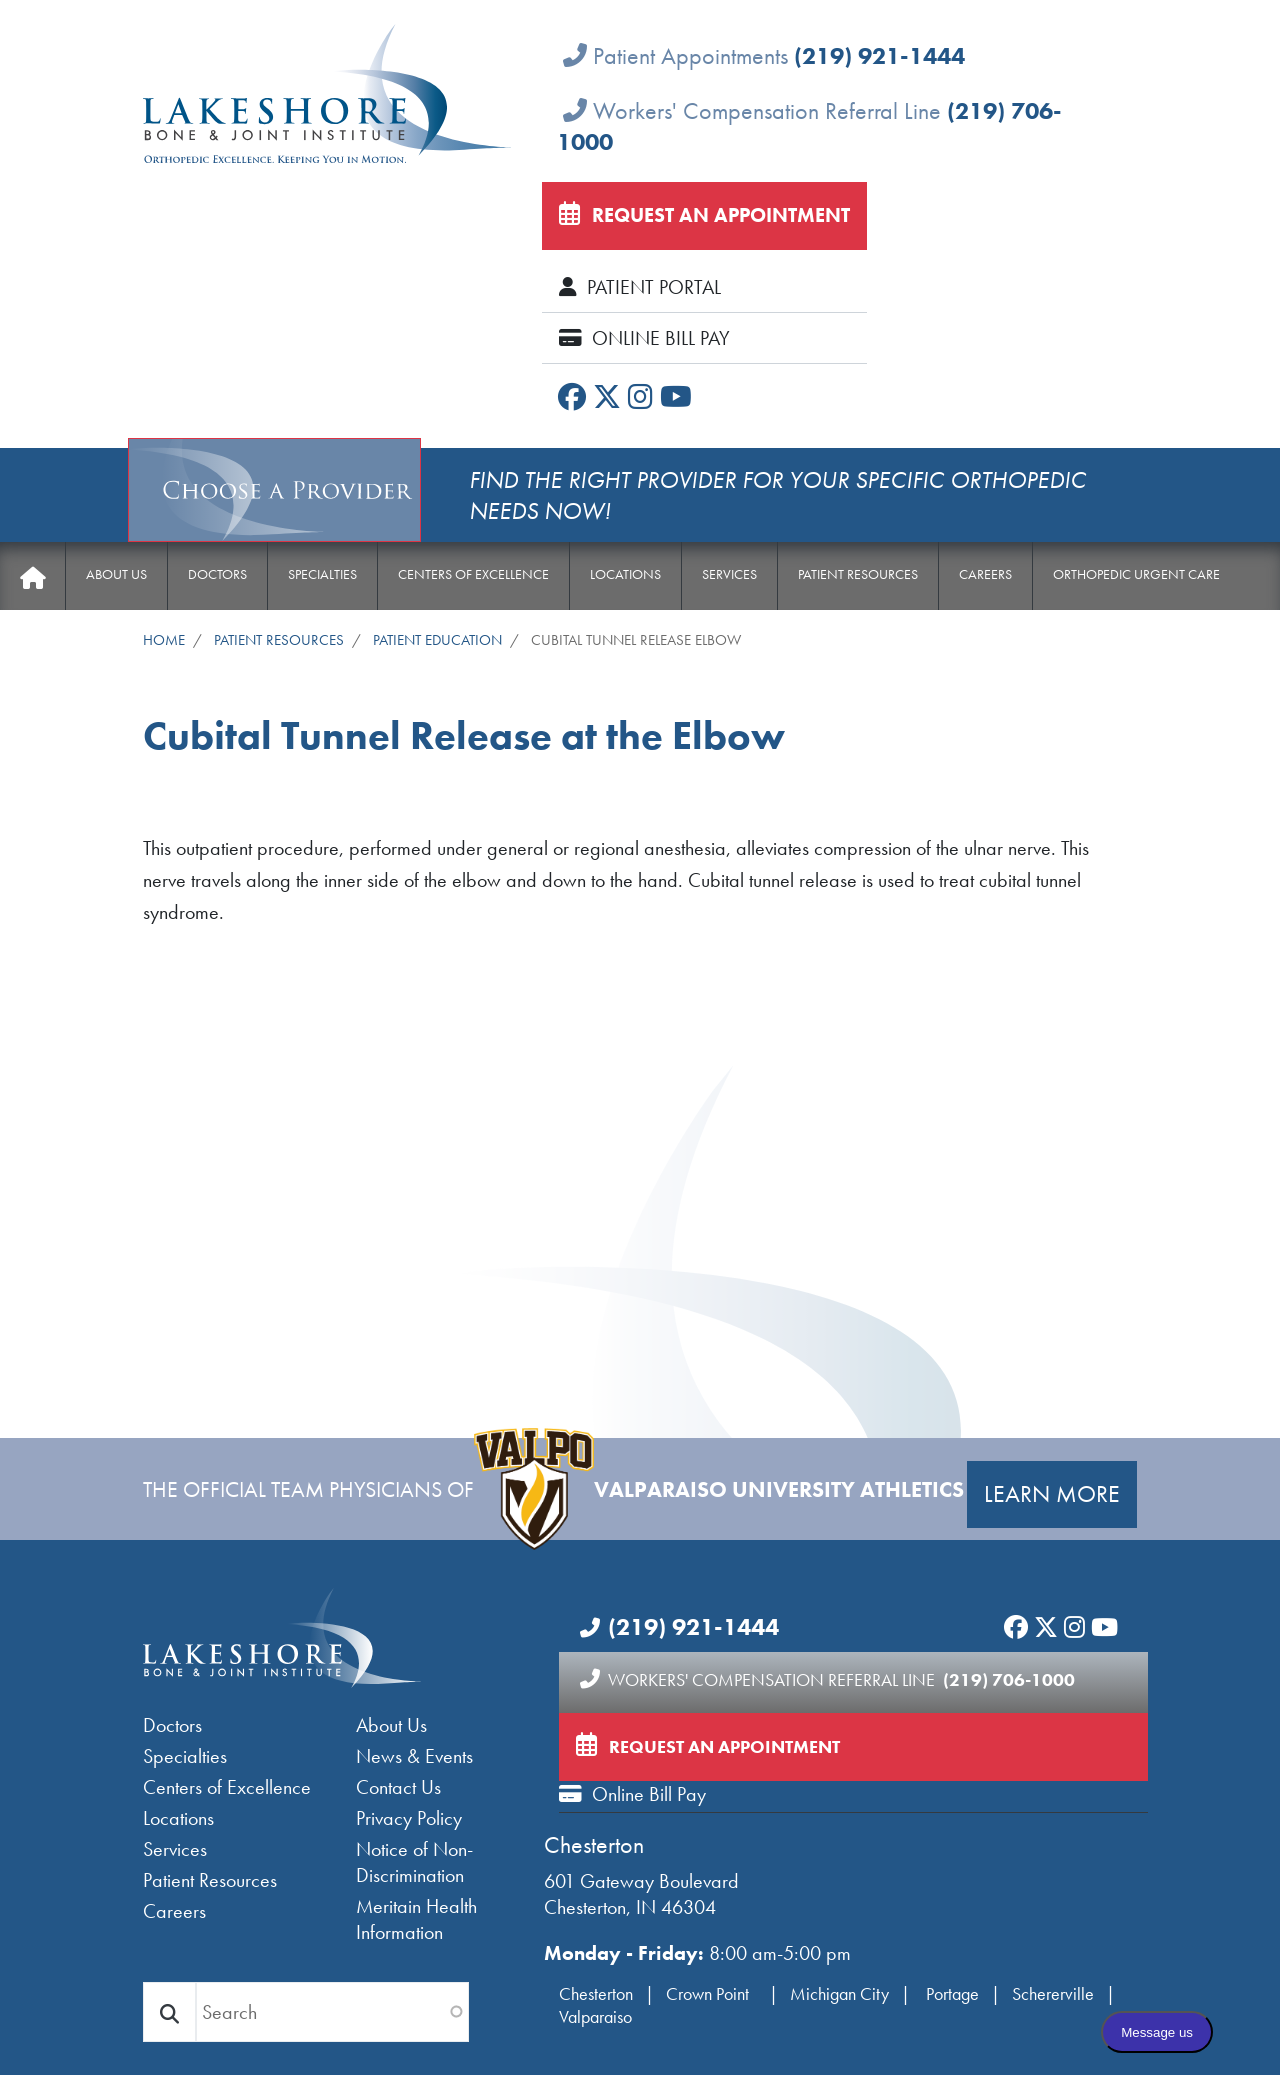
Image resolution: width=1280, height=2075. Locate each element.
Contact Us (398, 1787)
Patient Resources (858, 574)
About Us (116, 574)
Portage (952, 1993)
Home (32, 578)
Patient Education (437, 639)
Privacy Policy (409, 1818)
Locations (625, 574)
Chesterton (594, 1844)
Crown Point (709, 1993)
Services (729, 574)
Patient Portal (640, 287)
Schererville (1053, 1993)
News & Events (414, 1756)
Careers (985, 574)
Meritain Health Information (416, 1919)
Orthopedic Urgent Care (1136, 574)
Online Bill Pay (644, 338)
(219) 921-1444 (879, 55)
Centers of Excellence (473, 574)
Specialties (322, 574)
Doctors (217, 574)
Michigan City (839, 1993)
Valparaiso (595, 2016)
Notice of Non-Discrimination (414, 1862)
